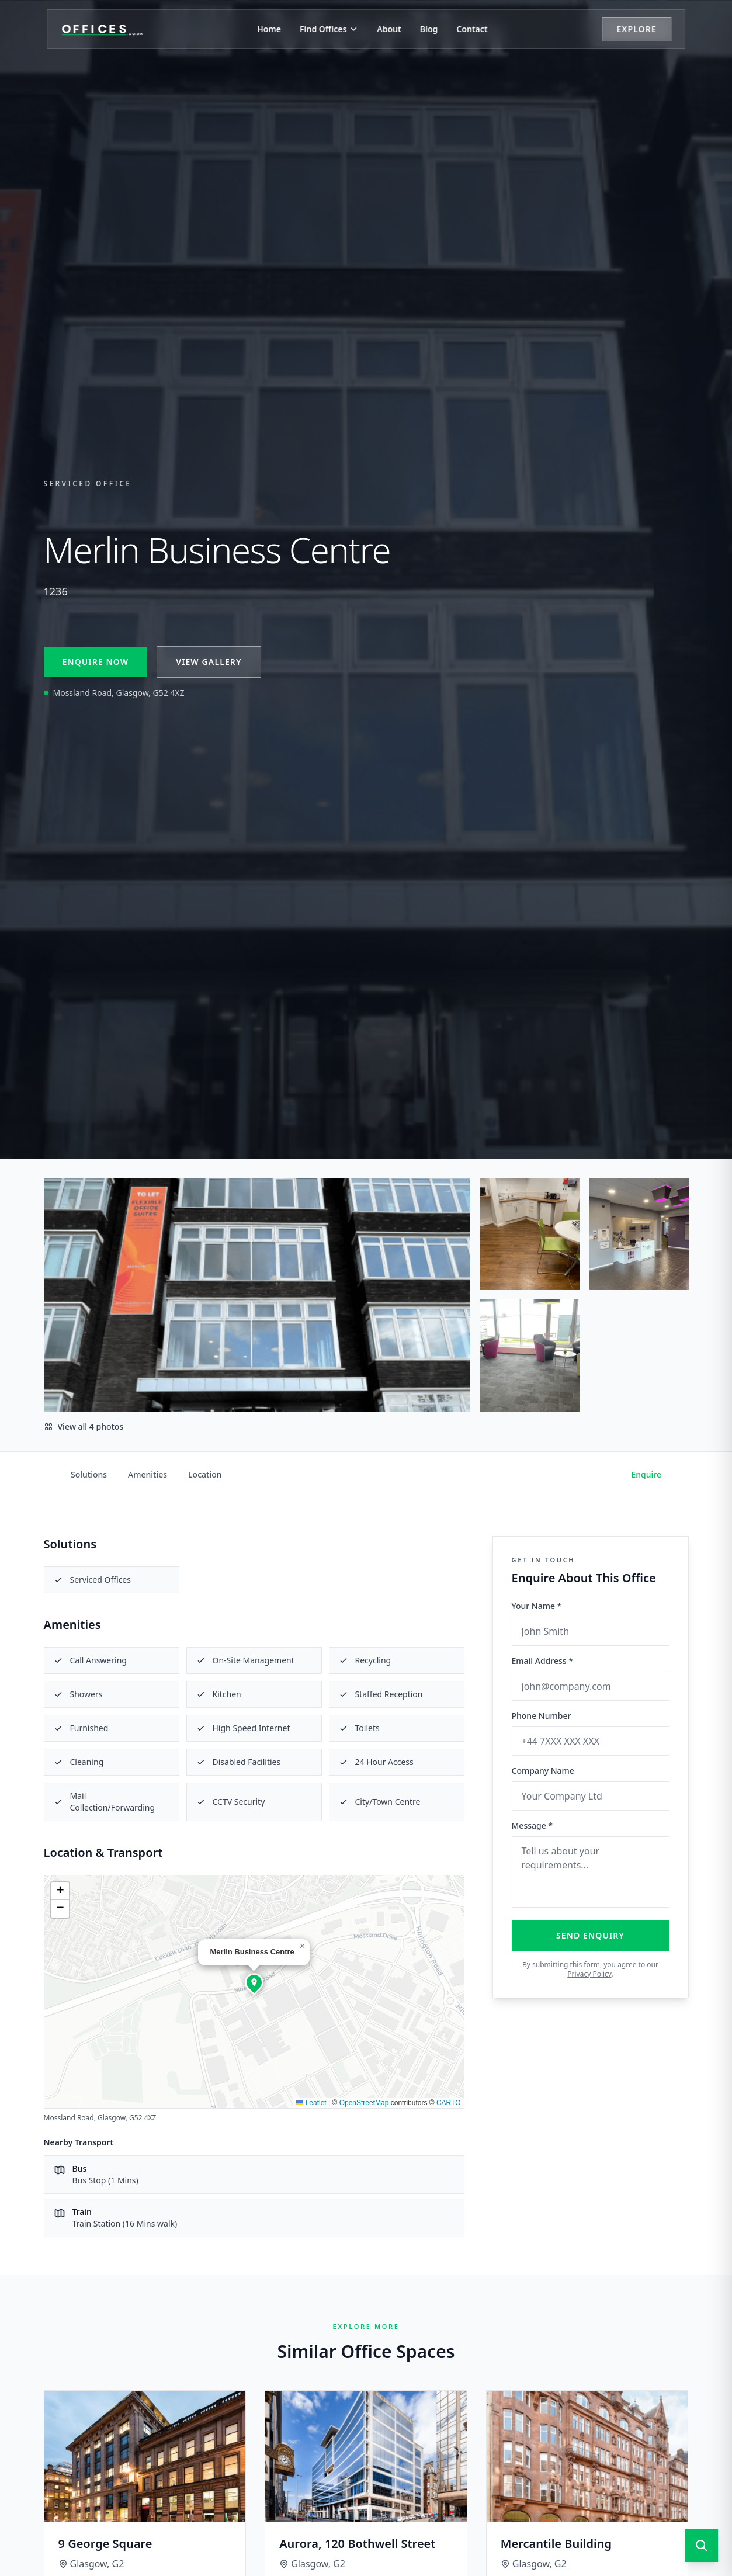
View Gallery (208, 661)
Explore (636, 28)
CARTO (448, 2103)
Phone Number (541, 1715)
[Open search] (701, 2545)
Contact (471, 28)
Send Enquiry (590, 1935)
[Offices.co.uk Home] (102, 29)
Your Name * (537, 1605)
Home (269, 28)
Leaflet (311, 2103)
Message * (532, 1825)
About (389, 28)
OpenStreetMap (364, 2103)
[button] (254, 1982)
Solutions (89, 1474)
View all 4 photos (84, 1426)
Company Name (543, 1770)
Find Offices (329, 28)
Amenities (147, 1474)
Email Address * (542, 1660)
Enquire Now (96, 661)
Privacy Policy (589, 1974)
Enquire (647, 1474)
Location (204, 1474)
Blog (429, 28)
